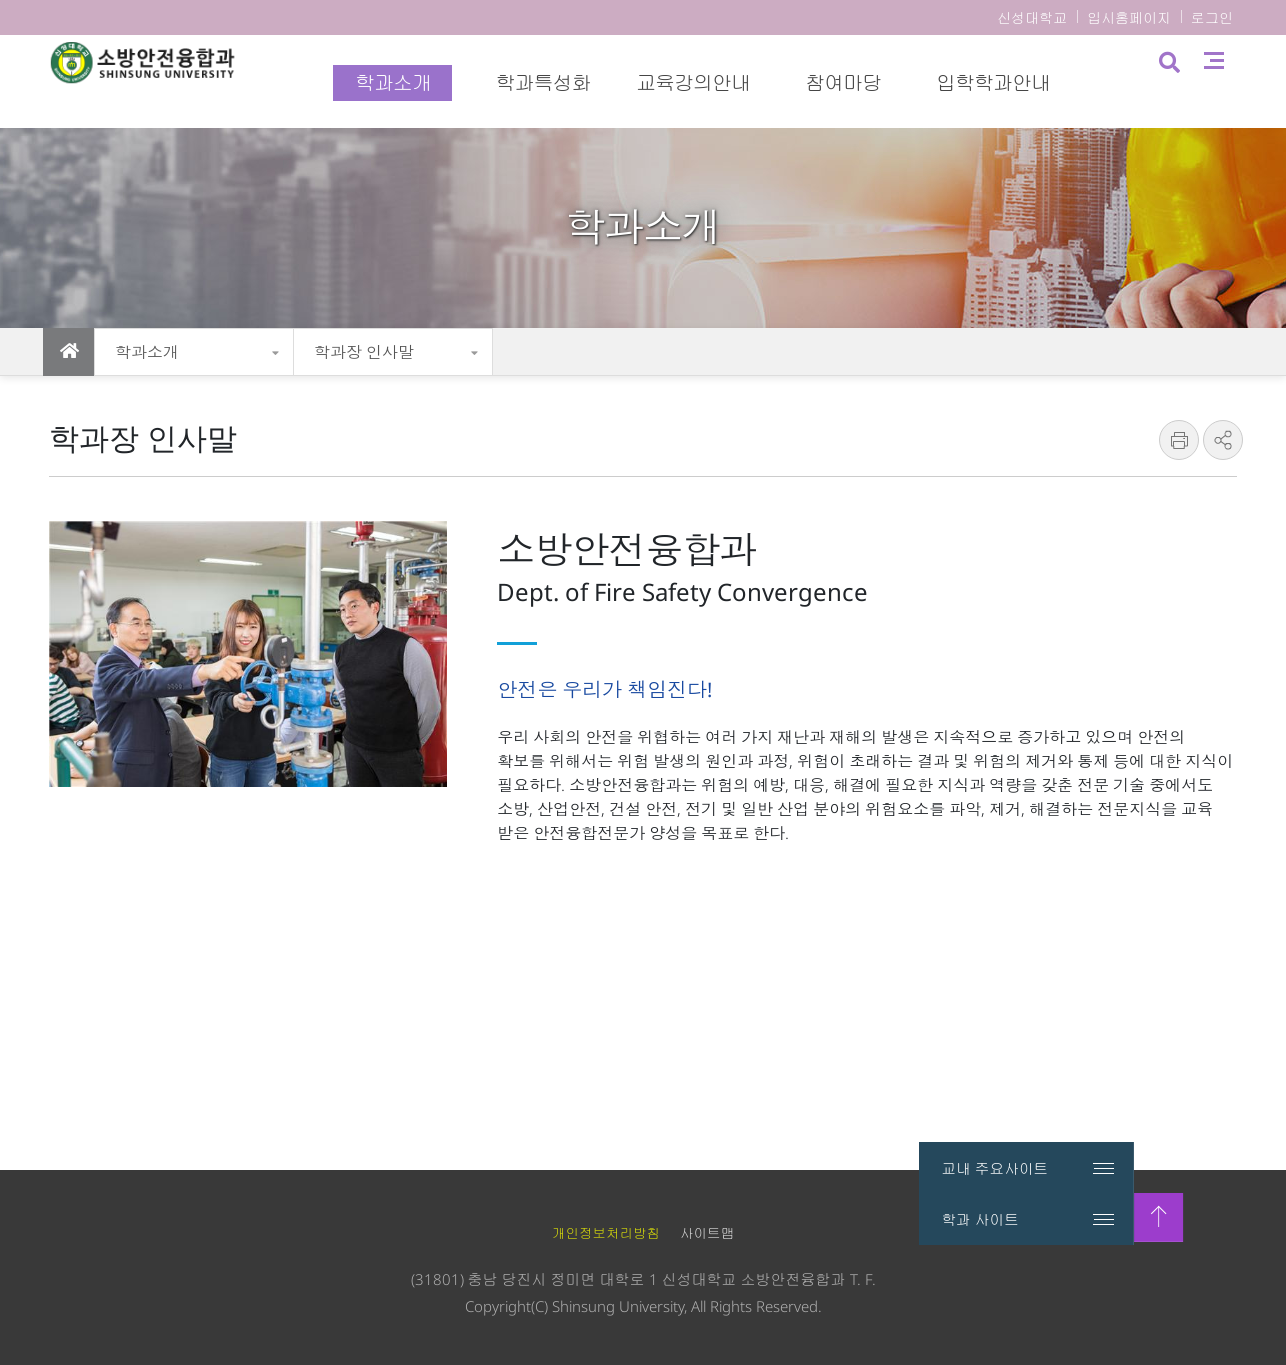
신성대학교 (1032, 17)
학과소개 (147, 352)
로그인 (1212, 17)
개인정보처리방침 (606, 1233)
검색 (1186, 82)
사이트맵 (1233, 80)
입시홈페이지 (1129, 17)
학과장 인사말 (364, 352)
